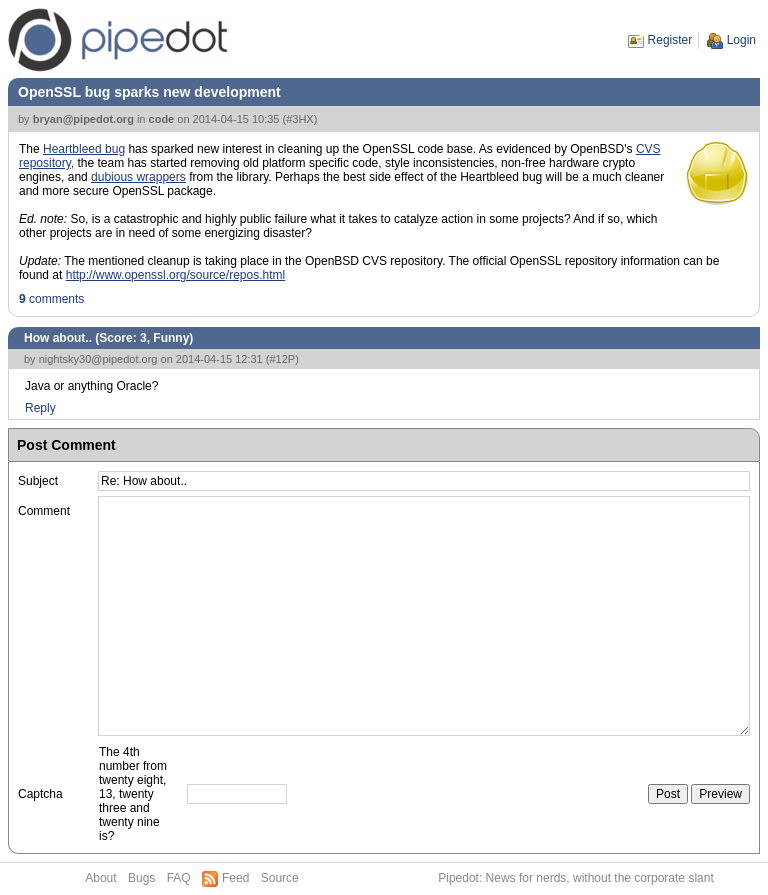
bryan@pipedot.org (83, 119)
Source (280, 878)
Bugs (141, 878)
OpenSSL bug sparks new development (149, 92)
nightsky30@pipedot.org (98, 359)
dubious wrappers (138, 177)
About (100, 878)
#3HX (300, 119)
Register (670, 40)
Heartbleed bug (84, 149)
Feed (235, 878)
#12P (282, 359)
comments (51, 299)
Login (741, 40)
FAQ (179, 878)
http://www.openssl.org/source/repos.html (175, 275)
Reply (40, 408)
